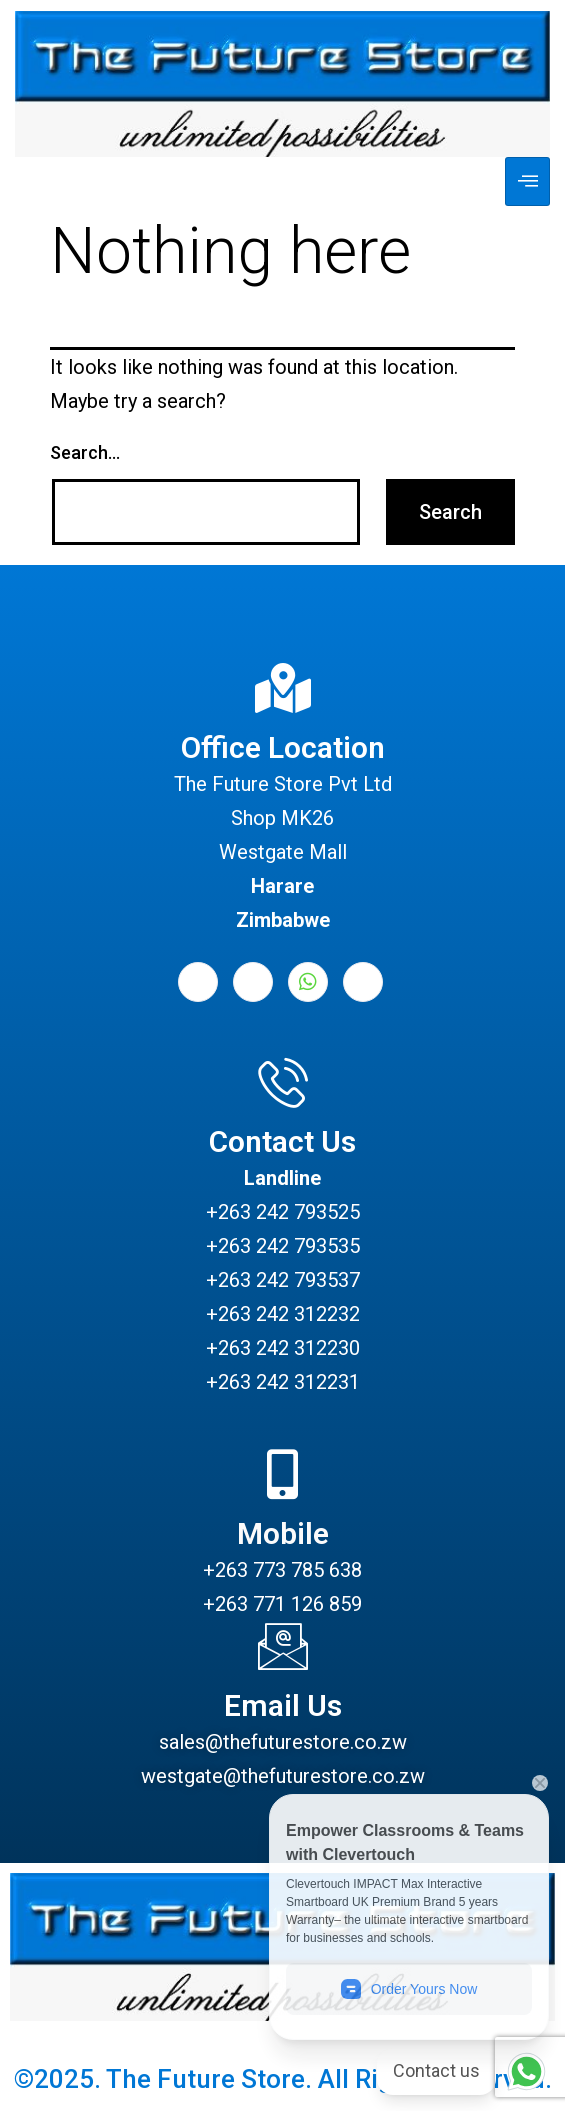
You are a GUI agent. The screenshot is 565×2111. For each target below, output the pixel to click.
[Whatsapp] (308, 982)
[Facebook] (198, 982)
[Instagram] (363, 982)
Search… (85, 452)
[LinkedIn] (253, 982)
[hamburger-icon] (527, 181)
